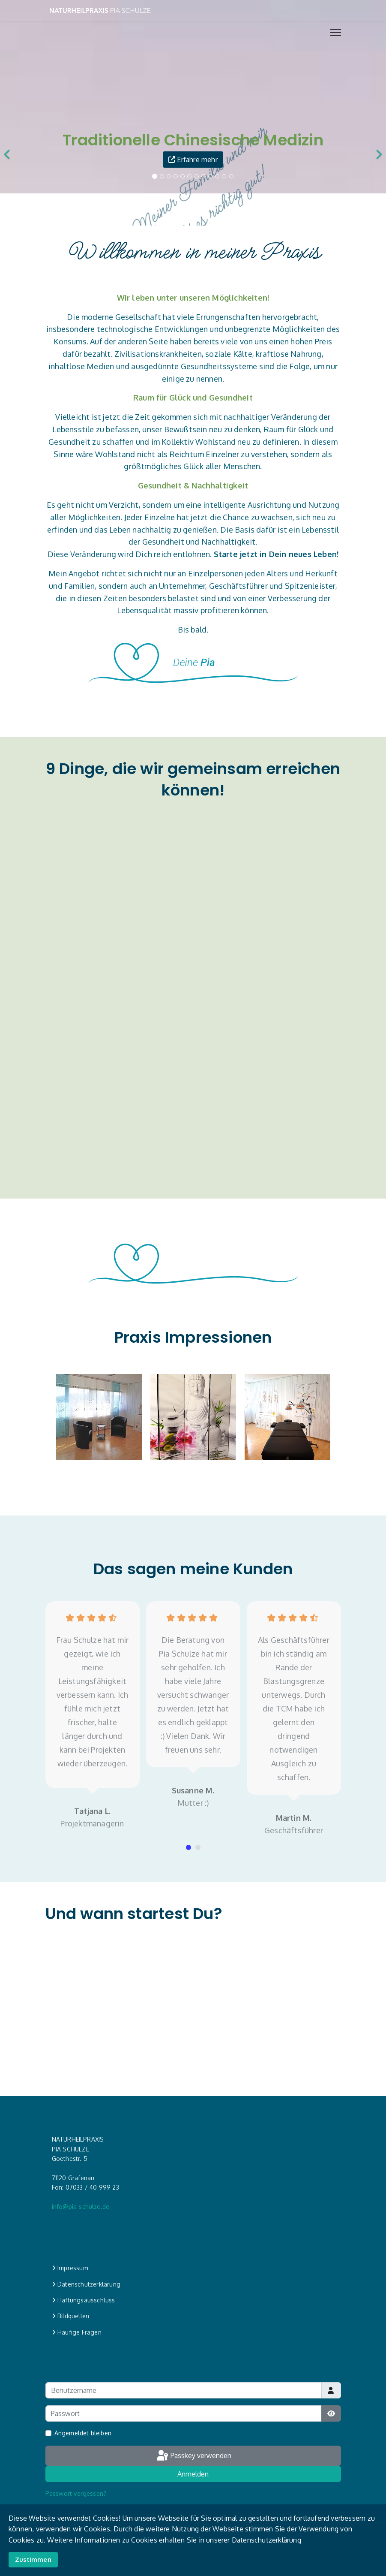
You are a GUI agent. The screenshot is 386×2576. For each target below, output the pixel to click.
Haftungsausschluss (83, 2300)
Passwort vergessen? (76, 2493)
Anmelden (193, 2474)
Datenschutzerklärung (86, 2284)
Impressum (70, 2268)
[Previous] (13, 148)
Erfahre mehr (198, 159)
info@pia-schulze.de (81, 2206)
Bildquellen (71, 2316)
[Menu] (335, 32)
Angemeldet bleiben (83, 2433)
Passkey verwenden (193, 2456)
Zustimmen (33, 2559)
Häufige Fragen (77, 2332)
